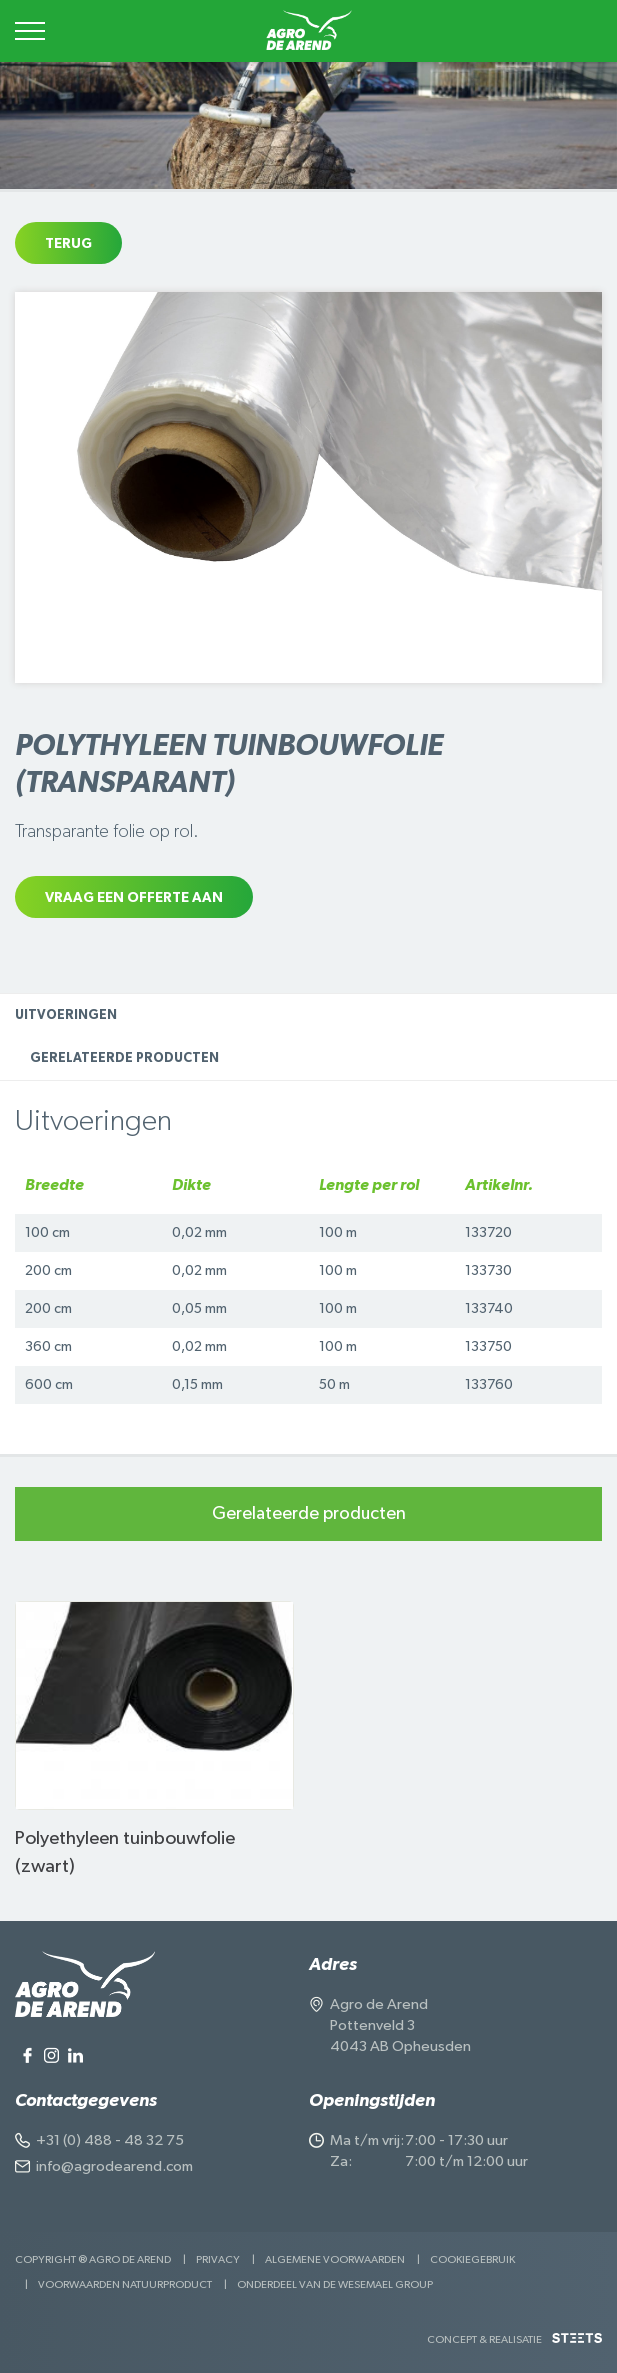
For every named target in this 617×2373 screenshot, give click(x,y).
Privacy (218, 2259)
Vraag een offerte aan (134, 898)
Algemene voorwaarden (335, 2259)
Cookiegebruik (472, 2259)
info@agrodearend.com (114, 2166)
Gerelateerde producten (124, 1058)
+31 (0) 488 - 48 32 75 (110, 2140)
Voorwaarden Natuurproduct (125, 2284)
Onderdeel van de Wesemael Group (335, 2284)
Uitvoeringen (66, 1015)
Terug (68, 244)
